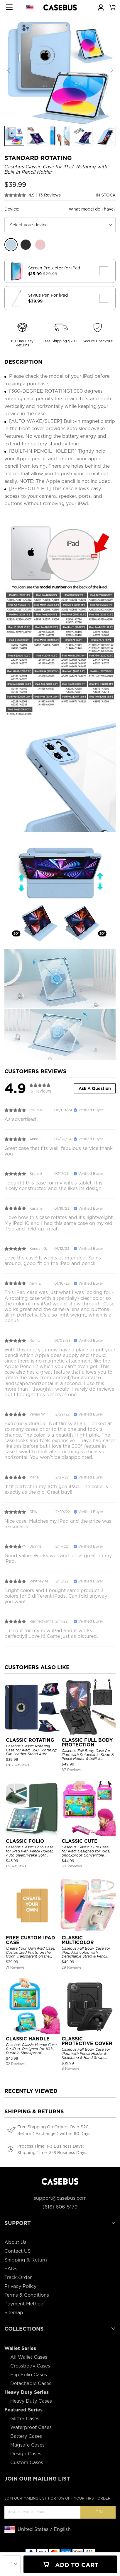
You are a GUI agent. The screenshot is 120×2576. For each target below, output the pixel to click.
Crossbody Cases (30, 2366)
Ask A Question (95, 1088)
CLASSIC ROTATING (30, 1740)
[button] (112, 70)
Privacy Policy (20, 2286)
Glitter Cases (24, 2418)
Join (98, 2512)
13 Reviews (50, 195)
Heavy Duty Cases (31, 2401)
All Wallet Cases (28, 2357)
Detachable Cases (30, 2383)
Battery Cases (26, 2436)
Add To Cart (70, 2564)
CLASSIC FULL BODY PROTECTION (87, 1742)
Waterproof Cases (31, 2427)
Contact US (17, 2251)
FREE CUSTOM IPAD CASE (30, 1940)
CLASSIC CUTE (79, 1841)
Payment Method (24, 2304)
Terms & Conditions (26, 2295)
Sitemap (13, 2312)
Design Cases (25, 2454)
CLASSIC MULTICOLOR (78, 1940)
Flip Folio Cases (28, 2374)
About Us (15, 2242)
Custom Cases (26, 2462)
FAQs (10, 2268)
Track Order (18, 2277)
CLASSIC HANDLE (28, 2039)
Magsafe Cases (27, 2445)
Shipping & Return (25, 2260)
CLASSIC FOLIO (25, 1841)
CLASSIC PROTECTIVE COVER (87, 2041)
